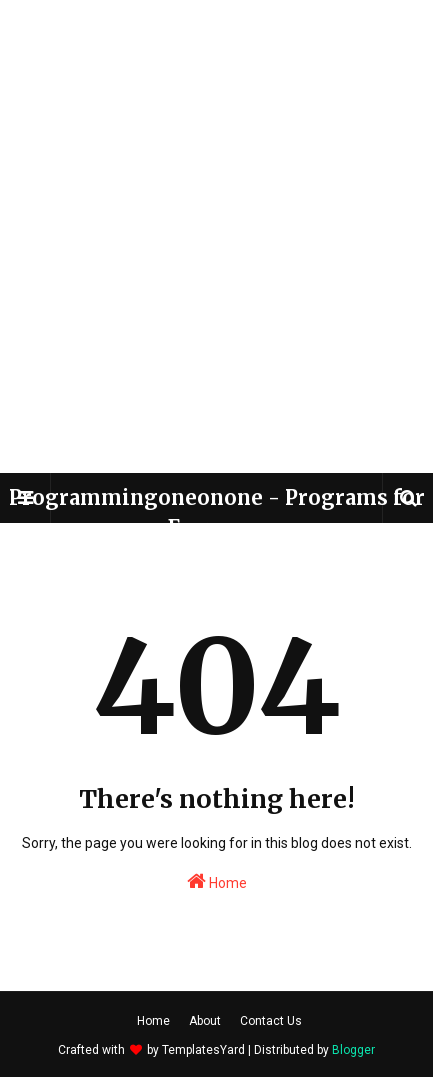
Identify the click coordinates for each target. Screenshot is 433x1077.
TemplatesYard (203, 1050)
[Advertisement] (216, 236)
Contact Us (271, 1021)
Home (217, 881)
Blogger (353, 1050)
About (205, 1021)
